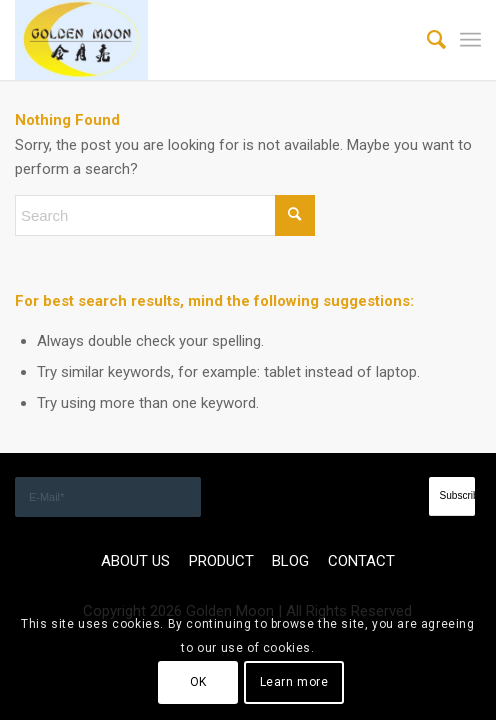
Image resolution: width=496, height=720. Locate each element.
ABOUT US (135, 561)
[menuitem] (426, 40)
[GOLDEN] (201, 40)
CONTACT (361, 561)
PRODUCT (221, 561)
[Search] (426, 40)
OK (198, 682)
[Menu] (470, 40)
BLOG (290, 561)
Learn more (294, 682)
